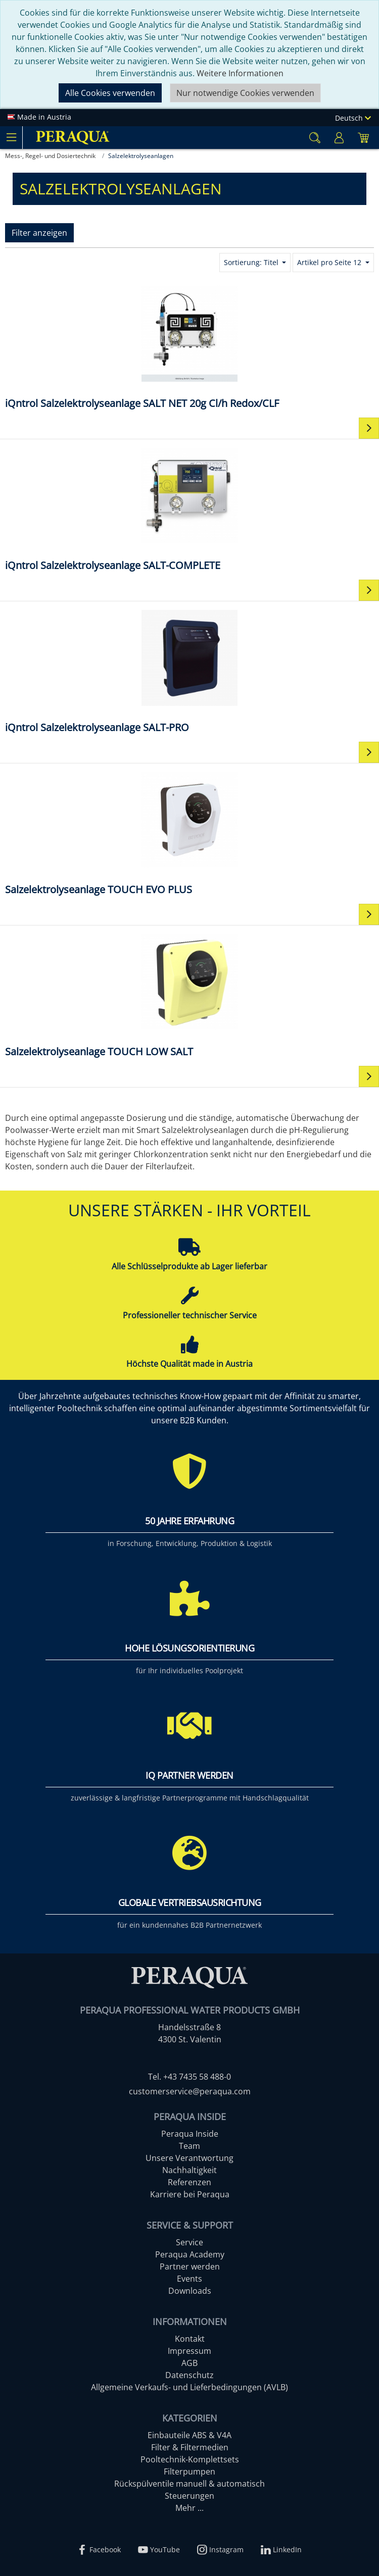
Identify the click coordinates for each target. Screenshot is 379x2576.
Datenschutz (189, 2375)
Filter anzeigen (39, 232)
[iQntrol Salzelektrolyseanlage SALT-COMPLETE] (189, 508)
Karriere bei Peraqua (189, 2194)
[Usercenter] (339, 137)
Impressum (189, 2350)
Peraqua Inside (189, 2133)
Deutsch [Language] (353, 118)
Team (189, 2145)
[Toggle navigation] (11, 137)
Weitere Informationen (240, 73)
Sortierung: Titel (252, 262)
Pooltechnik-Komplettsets (189, 2459)
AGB (189, 2362)
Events (189, 2278)
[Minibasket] (363, 137)
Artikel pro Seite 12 (330, 262)
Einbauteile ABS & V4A (189, 2435)
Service (189, 2242)
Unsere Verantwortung (189, 2157)
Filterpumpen (189, 2471)
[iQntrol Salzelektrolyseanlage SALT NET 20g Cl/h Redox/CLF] (189, 346)
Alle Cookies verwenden (110, 92)
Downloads (189, 2290)
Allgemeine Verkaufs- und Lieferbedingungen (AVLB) (189, 2387)
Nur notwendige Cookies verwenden (245, 92)
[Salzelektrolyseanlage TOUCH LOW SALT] (189, 995)
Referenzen (189, 2182)
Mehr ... (189, 2507)
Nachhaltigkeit (189, 2170)
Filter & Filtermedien (189, 2447)
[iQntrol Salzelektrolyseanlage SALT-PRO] (189, 670)
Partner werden (190, 2266)
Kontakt (190, 2338)
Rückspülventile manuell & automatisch (189, 2483)
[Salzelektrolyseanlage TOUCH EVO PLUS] (189, 832)
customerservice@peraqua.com (190, 2091)
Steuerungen (189, 2495)
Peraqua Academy (189, 2254)
